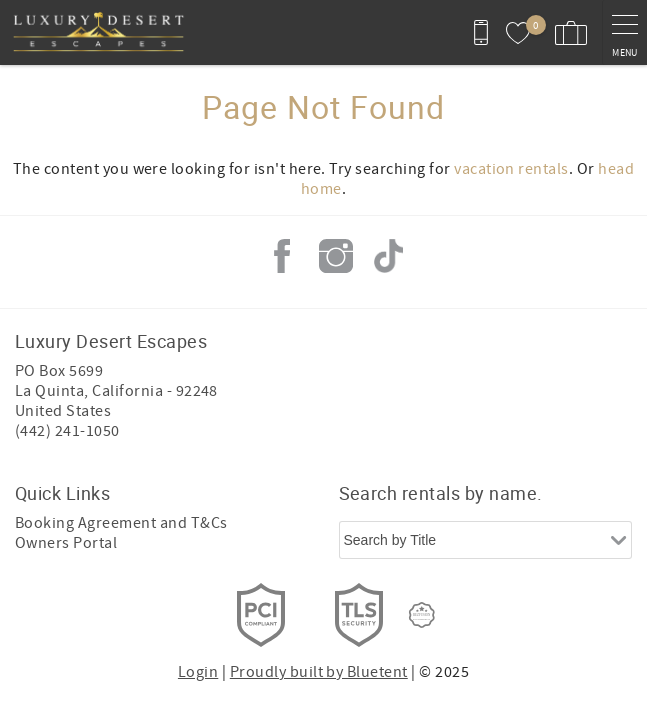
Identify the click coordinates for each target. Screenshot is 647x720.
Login (198, 672)
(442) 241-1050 (67, 431)
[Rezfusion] (422, 615)
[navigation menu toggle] (624, 32)
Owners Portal (66, 543)
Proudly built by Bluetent (319, 672)
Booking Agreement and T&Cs (121, 523)
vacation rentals (511, 169)
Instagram (336, 256)
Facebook (282, 256)
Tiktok (389, 256)
